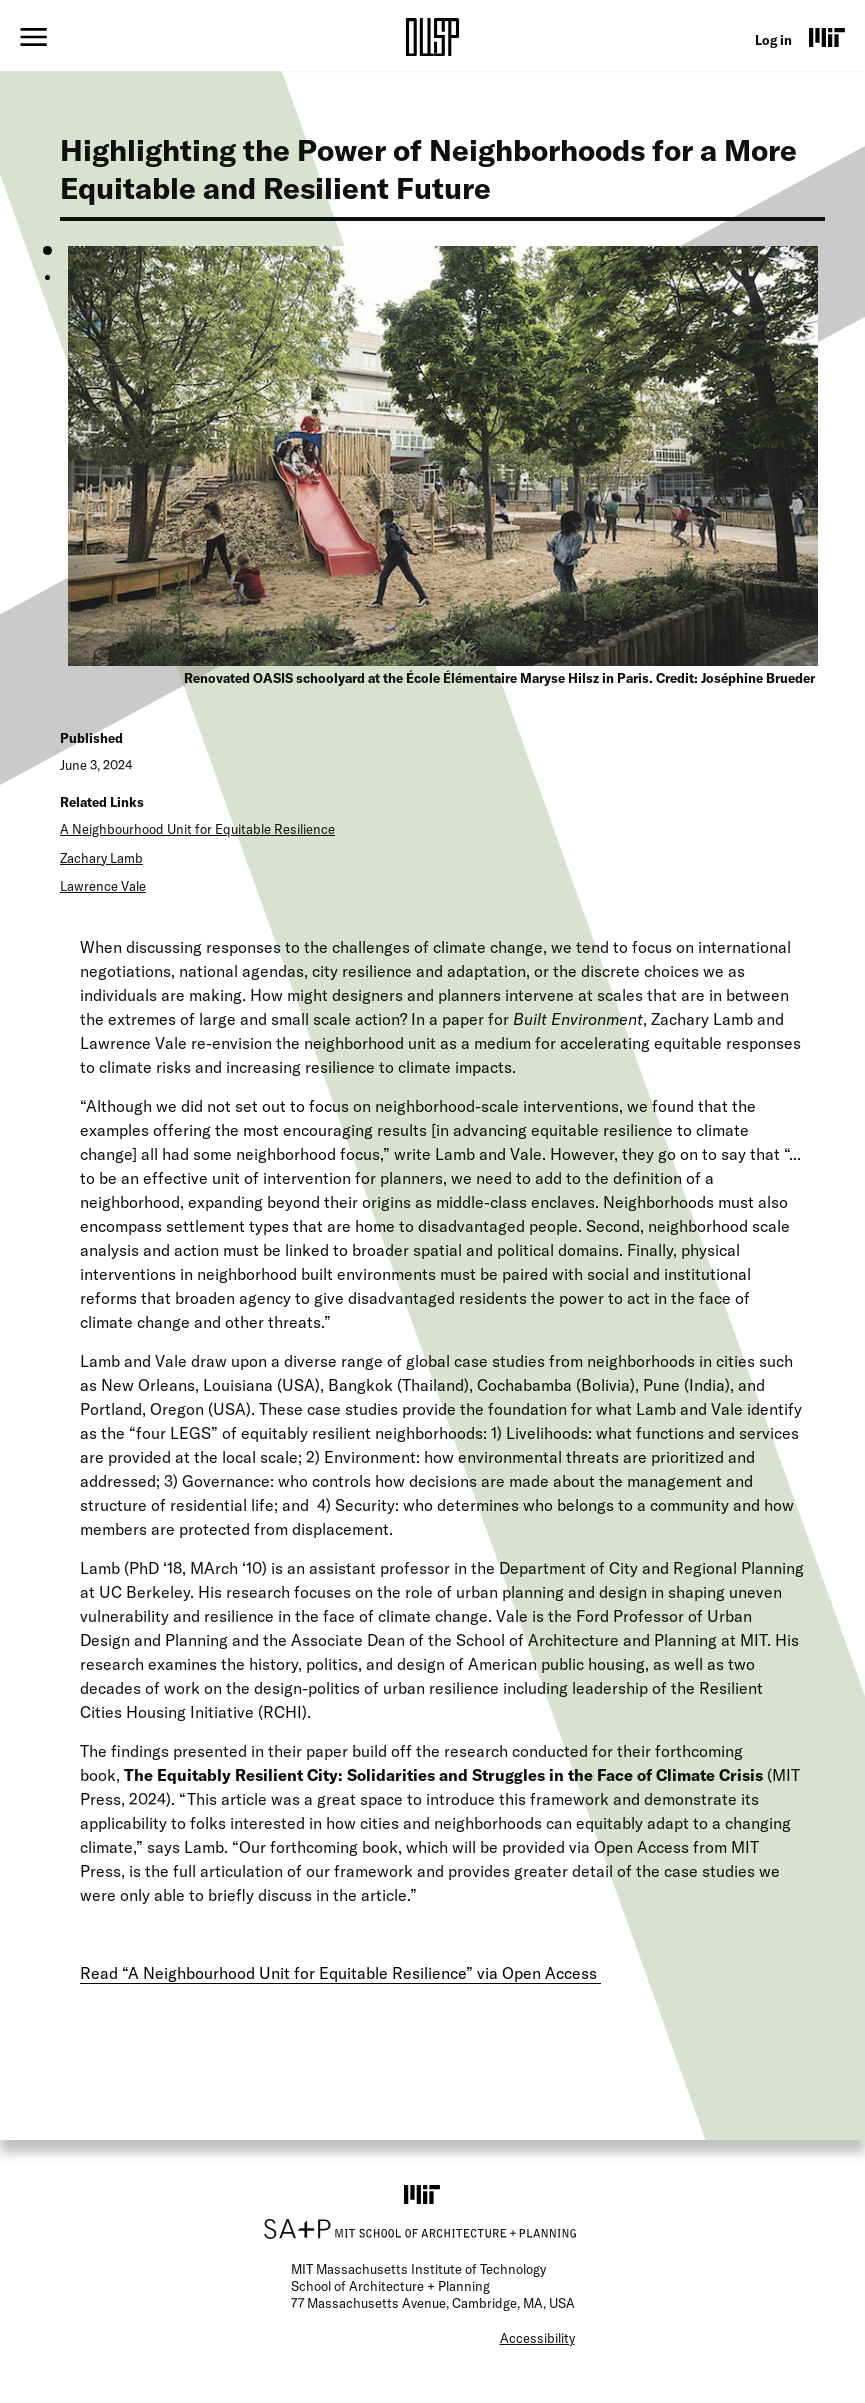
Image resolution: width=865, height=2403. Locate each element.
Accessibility (537, 2338)
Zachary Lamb (101, 858)
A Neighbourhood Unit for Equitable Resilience (197, 829)
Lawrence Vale (103, 886)
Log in (773, 40)
